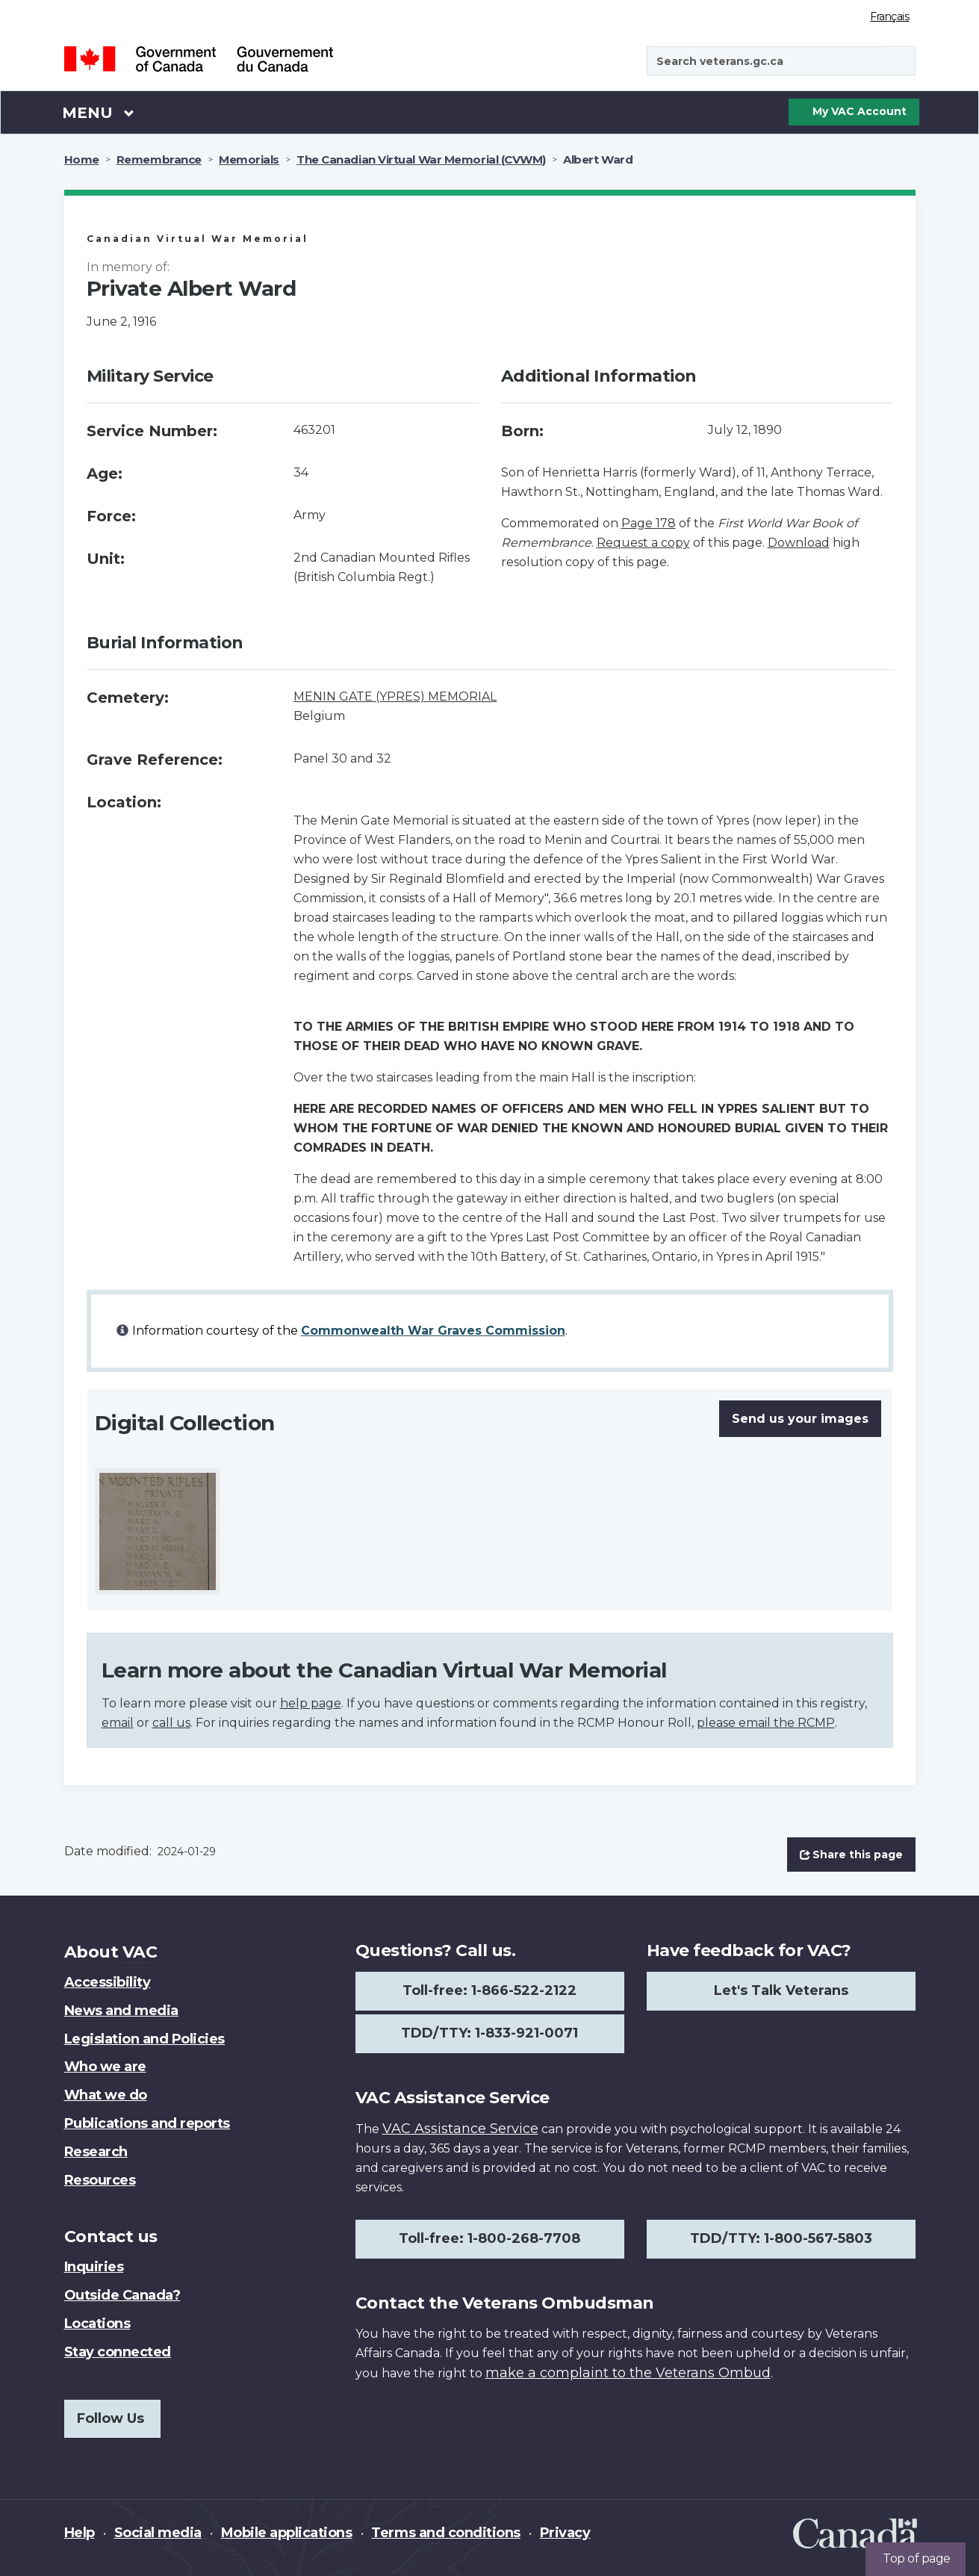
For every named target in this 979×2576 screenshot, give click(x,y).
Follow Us (110, 2418)
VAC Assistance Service (460, 2128)
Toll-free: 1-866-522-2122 (489, 1990)
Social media (158, 2532)
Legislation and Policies (144, 2039)
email (118, 1723)
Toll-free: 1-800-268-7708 (489, 2238)
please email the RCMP (766, 1723)
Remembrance (159, 159)
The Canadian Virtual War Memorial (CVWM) (421, 159)
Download (799, 543)
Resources (100, 2180)
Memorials (249, 159)
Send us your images (800, 1419)
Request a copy (643, 543)
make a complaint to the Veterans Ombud (628, 2373)
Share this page (851, 1854)
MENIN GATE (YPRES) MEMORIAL (395, 696)
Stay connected (117, 2352)
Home (81, 159)
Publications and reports (147, 2123)
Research (96, 2152)
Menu (98, 112)
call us (171, 1723)
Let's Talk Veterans (781, 1990)
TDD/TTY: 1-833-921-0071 (489, 2033)
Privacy (565, 2532)
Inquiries (94, 2267)
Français (889, 16)
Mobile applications (286, 2532)
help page (310, 1703)
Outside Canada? (122, 2295)
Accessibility (107, 1982)
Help (79, 2532)
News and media (121, 2010)
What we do (105, 2095)
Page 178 (648, 523)
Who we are (105, 2066)
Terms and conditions (445, 2532)
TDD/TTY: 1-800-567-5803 (781, 2238)
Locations (97, 2323)
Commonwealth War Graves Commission (433, 1330)
